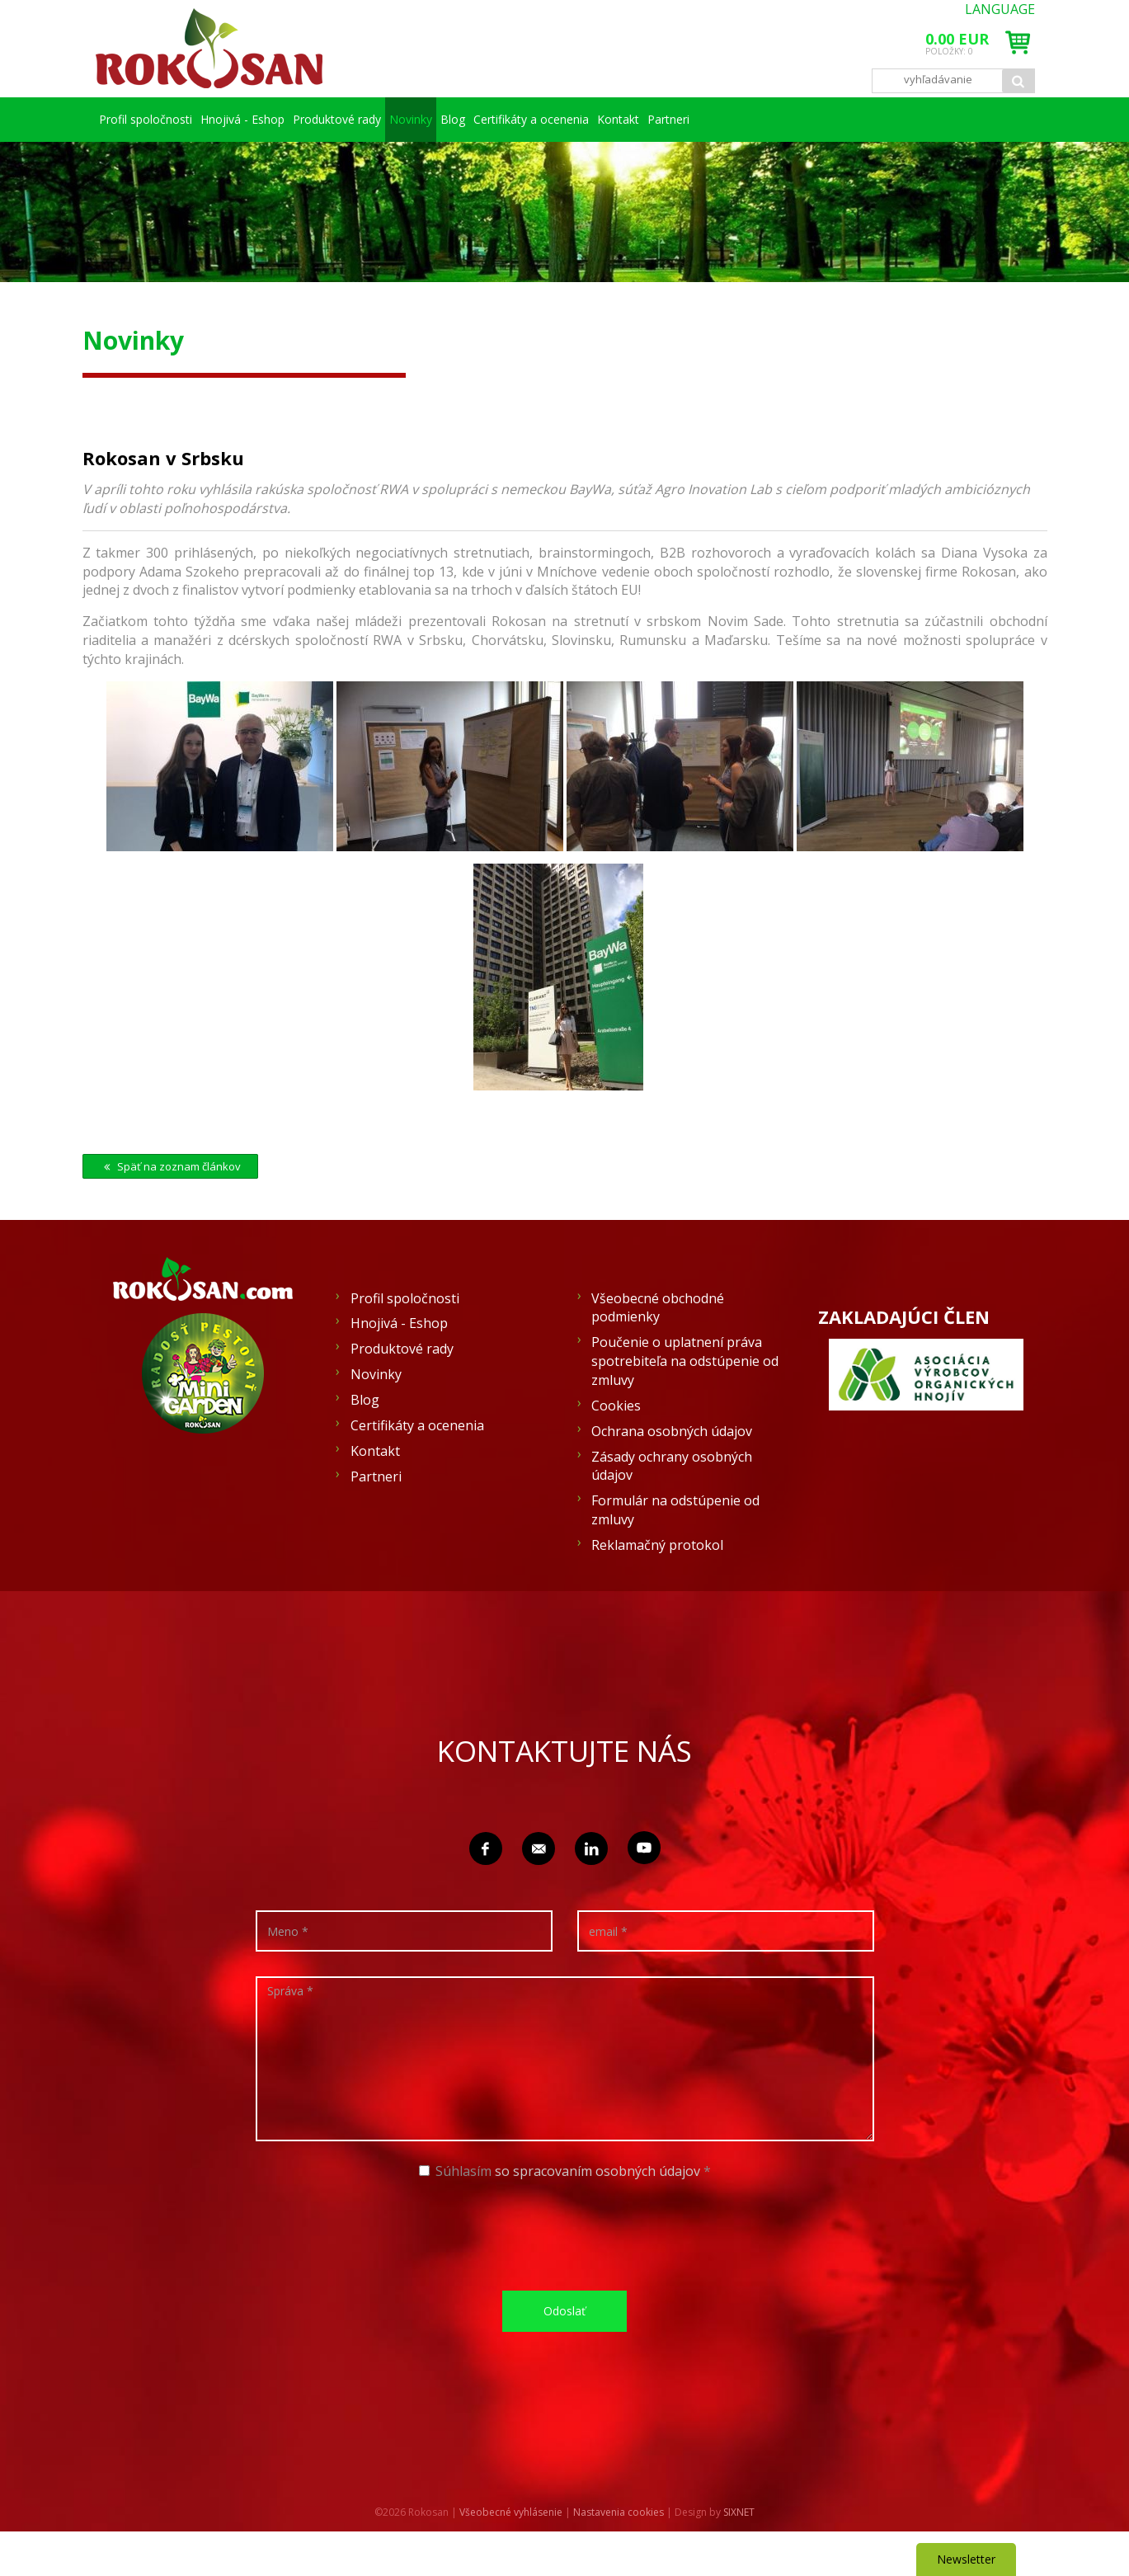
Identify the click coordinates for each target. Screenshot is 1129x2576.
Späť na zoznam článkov (170, 1210)
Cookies (616, 1450)
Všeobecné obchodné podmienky (657, 1352)
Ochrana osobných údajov (671, 1476)
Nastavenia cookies (618, 2557)
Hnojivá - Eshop (265, 119)
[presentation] (570, 2278)
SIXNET (739, 2557)
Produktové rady (378, 119)
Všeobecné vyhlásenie (510, 2557)
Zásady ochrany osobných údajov (671, 1510)
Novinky (491, 119)
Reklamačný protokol (657, 1589)
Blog (605, 119)
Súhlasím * (565, 2215)
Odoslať (564, 2355)
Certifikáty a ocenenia (736, 119)
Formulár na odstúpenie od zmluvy (675, 1554)
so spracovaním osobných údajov (597, 2215)
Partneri (151, 164)
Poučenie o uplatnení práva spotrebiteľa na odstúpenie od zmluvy (685, 1405)
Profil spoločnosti (151, 119)
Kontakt (867, 119)
